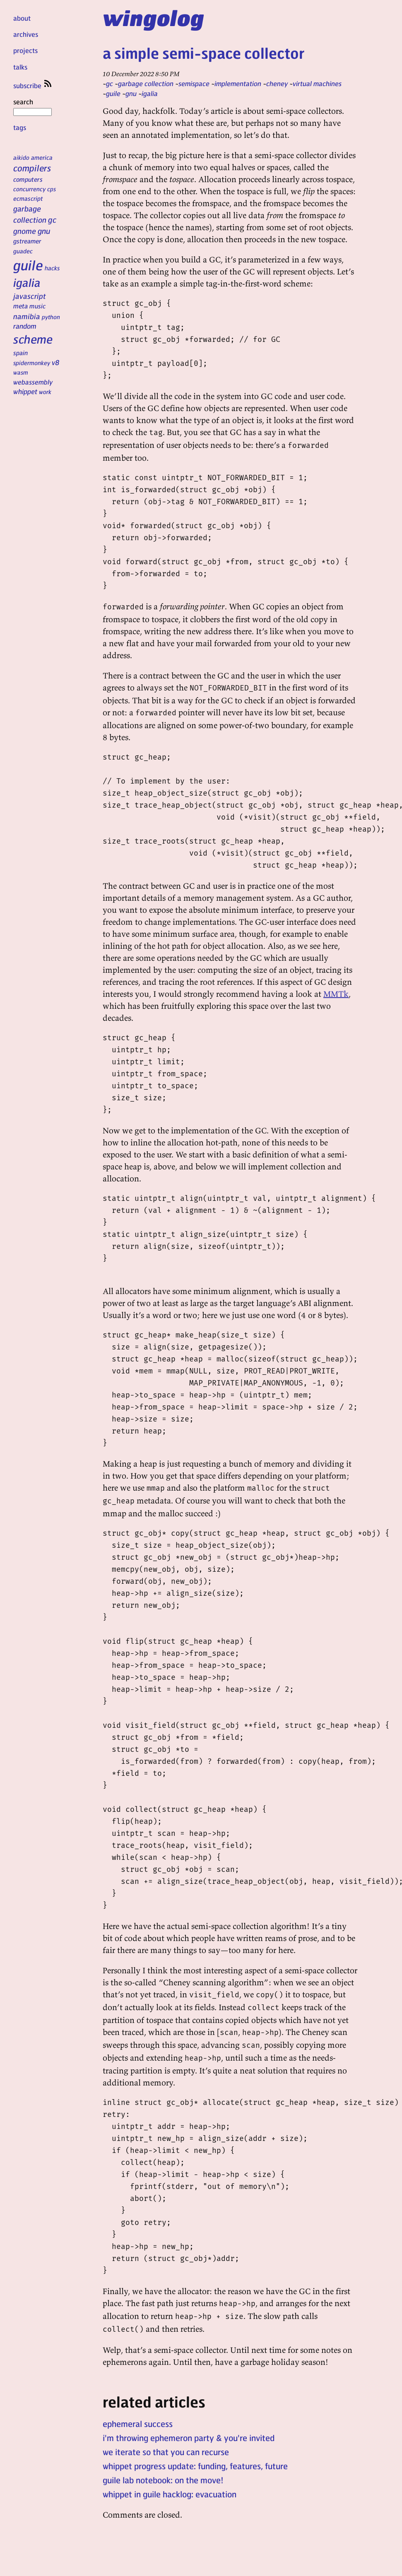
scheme (33, 339)
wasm (20, 372)
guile (28, 265)
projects (25, 50)
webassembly (33, 382)
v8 (56, 362)
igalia (27, 282)
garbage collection (145, 83)
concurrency (29, 188)
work (45, 391)
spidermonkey (31, 362)
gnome (24, 231)
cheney (277, 83)
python (51, 316)
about (22, 18)
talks (20, 67)
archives (25, 34)
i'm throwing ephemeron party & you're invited (188, 2437)
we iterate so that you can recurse (166, 2451)
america (42, 157)
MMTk (336, 994)
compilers (32, 167)
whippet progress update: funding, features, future (195, 2466)
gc (52, 219)
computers (28, 179)
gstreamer (27, 241)
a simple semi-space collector (203, 53)
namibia (26, 316)
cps (51, 188)
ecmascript (28, 198)
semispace (193, 83)
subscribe (33, 85)
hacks (52, 268)
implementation (237, 83)
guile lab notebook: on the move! (163, 2480)
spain (20, 353)
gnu (44, 231)
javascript (29, 296)
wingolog (153, 17)
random (24, 325)
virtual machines (317, 83)
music (37, 306)
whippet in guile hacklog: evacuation (169, 2494)
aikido (21, 157)
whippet (25, 391)
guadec (23, 251)
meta (20, 306)
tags (19, 127)
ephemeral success (138, 2423)
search (32, 106)
